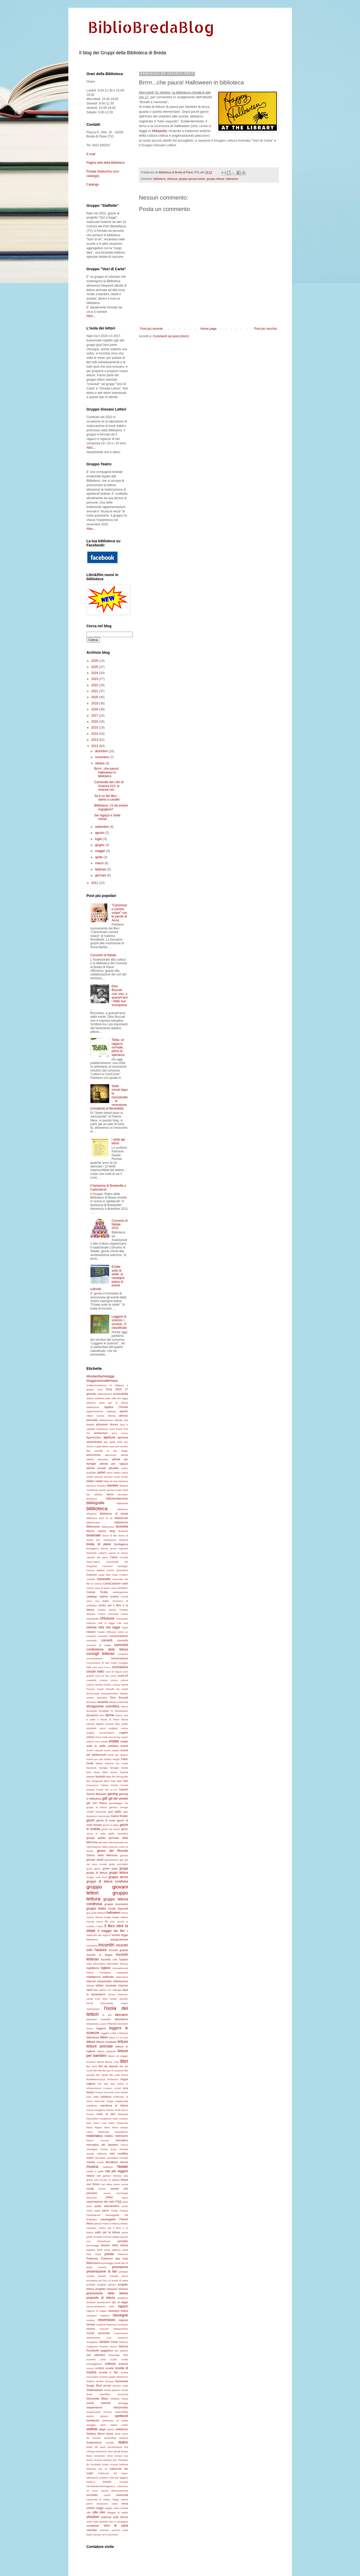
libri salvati (102, 2074)
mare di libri (105, 2114)
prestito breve (119, 2276)
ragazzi (123, 2306)
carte (125, 1583)
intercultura (122, 1977)
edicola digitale (95, 1723)
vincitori (93, 2517)
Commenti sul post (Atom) (171, 336)
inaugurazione (119, 1939)
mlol (112, 2153)
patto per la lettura (107, 2232)
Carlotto (91, 1579)
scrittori (99, 2368)
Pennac (107, 2236)
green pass (110, 1868)
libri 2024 (92, 2066)
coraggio (123, 1662)
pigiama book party (98, 2249)
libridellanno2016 (96, 2079)
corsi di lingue (114, 1671)
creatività (91, 1680)
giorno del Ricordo (112, 1851)
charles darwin (106, 1609)
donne (109, 1715)
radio (111, 2306)
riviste (114, 2341)
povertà (102, 2267)
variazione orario (107, 2503)
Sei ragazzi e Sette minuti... (107, 817)
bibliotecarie (93, 1522)
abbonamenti (104, 1393)
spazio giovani (97, 2416)
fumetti (124, 1785)
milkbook (102, 2153)
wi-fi (104, 2534)
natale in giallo (95, 2171)
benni (110, 1494)
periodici (122, 2241)
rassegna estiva (118, 2310)
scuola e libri (108, 2372)
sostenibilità (121, 2411)
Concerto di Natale (103, 955)
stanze (110, 2429)
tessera (98, 2460)
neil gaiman (104, 2175)
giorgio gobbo (96, 1837)
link (99, 2083)
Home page (208, 329)
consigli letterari (101, 1654)
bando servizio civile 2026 (113, 1490)
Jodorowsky (106, 2003)
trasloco (91, 2481)
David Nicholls (106, 1689)
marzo (99, 863)
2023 (95, 679)
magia (110, 2101)
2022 (95, 685)
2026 (95, 661)
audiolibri (91, 1472)
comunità (92, 1640)
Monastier (100, 2157)
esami (124, 1737)
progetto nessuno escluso (111, 2288)
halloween (232, 178)
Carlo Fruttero (120, 1574)
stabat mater (119, 2424)
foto (125, 1780)
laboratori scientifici (99, 2019)
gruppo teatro (96, 1908)
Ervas (117, 1737)
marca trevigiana (96, 2110)
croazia (103, 1680)
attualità (114, 1468)
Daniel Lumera (111, 1684)
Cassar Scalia (97, 1592)
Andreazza (102, 1429)
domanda (92, 1710)
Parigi (114, 2210)
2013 (95, 740)
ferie (89, 1772)
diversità (123, 1702)
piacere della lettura (114, 2245)
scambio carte (96, 2359)
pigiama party (120, 2249)
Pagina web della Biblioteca (106, 162)
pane (89, 2206)
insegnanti (122, 1972)
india (89, 1963)
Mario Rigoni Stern (98, 2127)
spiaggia (91, 2424)
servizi (107, 2385)
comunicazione (118, 1635)
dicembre (102, 751)
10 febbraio (116, 1385)
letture (123, 2041)
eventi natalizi (112, 1750)
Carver (90, 1588)
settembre (102, 827)
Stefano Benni (96, 2433)
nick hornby (100, 2179)
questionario (103, 2302)
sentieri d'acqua (105, 2381)
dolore (124, 1706)
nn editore (114, 2179)
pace (125, 2201)
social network (99, 2403)
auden (124, 1468)
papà (97, 2210)
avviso (124, 1476)
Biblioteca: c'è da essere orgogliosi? (111, 807)
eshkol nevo (93, 1741)
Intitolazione (120, 1981)
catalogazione (120, 1592)
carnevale (103, 1579)
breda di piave (99, 1544)
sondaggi (123, 2403)
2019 (95, 703)
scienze (123, 2363)
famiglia (103, 1767)
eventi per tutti (95, 1759)
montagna (112, 2157)
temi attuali (114, 2451)
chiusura (172, 178)
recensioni (106, 2320)
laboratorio (121, 2019)
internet (91, 1981)
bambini (112, 1485)
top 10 (103, 2468)
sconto (90, 2368)
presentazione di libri (102, 2271)
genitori (113, 1807)
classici (91, 1631)
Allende (118, 1420)
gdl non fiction (97, 1803)
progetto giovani (106, 2284)
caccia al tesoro (118, 1552)
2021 (95, 691)
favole (124, 1767)
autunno (98, 1476)
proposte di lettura (101, 2298)
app (106, 1442)
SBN (125, 2355)
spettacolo (93, 2420)
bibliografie (96, 1503)
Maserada (103, 2131)
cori (89, 1667)
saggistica (106, 2350)
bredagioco (93, 1548)
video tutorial (121, 2508)
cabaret (103, 1552)
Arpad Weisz (102, 1446)
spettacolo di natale (115, 2420)
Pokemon (122, 2254)
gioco (124, 1829)
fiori (88, 1781)
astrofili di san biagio (111, 1450)
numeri (102, 2188)
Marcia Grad (113, 2110)
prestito (102, 2276)
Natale (122, 2166)
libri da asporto (108, 2066)
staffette (92, 2429)
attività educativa (97, 1459)
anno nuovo (120, 1433)
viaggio (108, 2508)
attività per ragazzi (114, 1463)
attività (124, 1455)
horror (99, 1921)
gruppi (123, 1868)
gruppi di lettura (97, 1872)
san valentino (96, 2354)
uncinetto (92, 2494)
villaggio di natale (117, 2512)
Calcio (114, 1557)
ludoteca (106, 2096)
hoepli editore (120, 1917)
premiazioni (120, 2267)
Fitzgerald (97, 1781)
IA (106, 1921)
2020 (95, 697)
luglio (99, 839)
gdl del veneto (118, 1798)
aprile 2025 (116, 1442)
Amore (114, 1424)
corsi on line (102, 1675)
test (114, 2460)
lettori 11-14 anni (118, 2037)
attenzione (110, 1455)
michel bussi (109, 2149)
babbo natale (95, 1481)
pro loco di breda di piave (113, 2280)
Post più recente (151, 329)
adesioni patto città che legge (111, 1398)
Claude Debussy (106, 1631)
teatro (123, 2442)
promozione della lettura (107, 2293)
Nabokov (108, 2166)
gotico (97, 1868)
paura (125, 2232)
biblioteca (160, 178)
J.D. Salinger (114, 1990)
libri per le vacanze (113, 2070)
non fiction (93, 2184)
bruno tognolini (119, 1548)
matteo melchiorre (116, 2135)
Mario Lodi (99, 2123)
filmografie (122, 1776)
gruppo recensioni (116, 1904)
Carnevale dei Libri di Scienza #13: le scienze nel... (108, 785)
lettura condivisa (106, 2041)
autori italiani (113, 1472)
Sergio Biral (94, 2385)
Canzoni (92, 1574)
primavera (92, 2280)
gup (89, 1912)
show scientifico (98, 2394)
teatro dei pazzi (96, 2447)
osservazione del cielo (101, 2201)
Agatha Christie (116, 1407)
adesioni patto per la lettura (107, 1402)
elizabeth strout (96, 1728)
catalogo (92, 1596)
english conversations (101, 1732)
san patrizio (121, 2350)
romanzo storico (108, 2346)
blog (112, 1531)
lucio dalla (93, 2096)
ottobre (100, 763)
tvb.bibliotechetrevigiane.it (101, 2486)
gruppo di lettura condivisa (107, 1881)
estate (114, 1741)
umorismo (122, 2486)
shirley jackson (112, 2390)
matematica (95, 2136)
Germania (100, 1811)
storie (117, 2433)
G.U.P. (113, 1789)
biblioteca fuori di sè (100, 1518)
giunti (90, 1868)
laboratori (121, 2015)
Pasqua (124, 2210)
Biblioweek (93, 1526)
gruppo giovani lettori (192, 178)
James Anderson (118, 1994)
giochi (91, 1820)
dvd (126, 1715)
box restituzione (106, 1539)
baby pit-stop (110, 1481)
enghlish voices (118, 1728)
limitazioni (112, 2079)
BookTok (123, 1531)
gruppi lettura (118, 1872)
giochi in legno (111, 1825)
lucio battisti (121, 2092)
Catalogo (93, 184)
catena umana (109, 1596)
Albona (112, 1415)
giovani (124, 1855)
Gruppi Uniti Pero (97, 1877)
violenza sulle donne (114, 2517)
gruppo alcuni (118, 1877)
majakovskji (121, 2101)
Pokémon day (110, 2258)
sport (103, 2424)
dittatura (113, 1702)
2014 (95, 734)
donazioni (93, 1715)
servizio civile (120, 2385)
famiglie (114, 1767)
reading (91, 2320)
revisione (123, 2324)
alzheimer (102, 1424)
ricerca (91, 2328)
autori (101, 1472)
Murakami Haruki (117, 2162)
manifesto (92, 2105)
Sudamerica (94, 2442)
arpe (111, 1446)
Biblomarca (108, 1526)
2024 (95, 673)
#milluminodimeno (97, 1385)
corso (113, 1675)
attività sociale (96, 1468)
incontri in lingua (100, 1954)
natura (91, 2175)
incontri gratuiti (118, 1950)
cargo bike (104, 1574)
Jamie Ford (93, 1998)
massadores (121, 2131)
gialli (110, 1811)
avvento (108, 1476)
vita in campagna (118, 2521)
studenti (123, 2437)
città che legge (109, 1627)
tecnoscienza (115, 2447)
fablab (99, 1763)
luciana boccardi (104, 2092)
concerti (106, 1640)
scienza (110, 2364)
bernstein (123, 1494)
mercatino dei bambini (102, 2144)
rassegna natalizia (98, 2315)
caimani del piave (97, 1557)
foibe (119, 1781)
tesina (90, 2460)
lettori (104, 2037)
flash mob (109, 1781)
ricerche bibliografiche (114, 2328)
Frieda (114, 1785)
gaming (113, 1794)
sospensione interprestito (107, 2407)
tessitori (107, 2460)
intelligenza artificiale (100, 1976)
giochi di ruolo (105, 1820)
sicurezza (122, 2394)
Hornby (91, 1921)
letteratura (93, 2037)
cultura (124, 1680)
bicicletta (122, 1526)
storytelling (110, 2437)
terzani (118, 2455)
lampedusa (93, 2023)
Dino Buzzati (119, 1697)
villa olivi (99, 2512)
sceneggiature (94, 2363)
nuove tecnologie (115, 2193)
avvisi (117, 1476)
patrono (98, 2223)
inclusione (92, 1945)
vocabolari (93, 2525)
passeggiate (108, 2219)
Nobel (124, 2179)
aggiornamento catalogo (101, 1411)
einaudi (109, 1723)
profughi (91, 2284)
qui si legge (120, 2302)
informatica (99, 1963)
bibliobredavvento (117, 1498)
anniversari (101, 1433)
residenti (101, 2324)
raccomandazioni (96, 2306)
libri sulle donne (118, 2074)
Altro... (91, 316)
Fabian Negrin (112, 1759)
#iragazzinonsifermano (102, 1381)
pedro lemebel (94, 2236)
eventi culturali (95, 1750)
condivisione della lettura (107, 1649)
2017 (95, 715)
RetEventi (111, 2324)
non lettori (107, 2184)
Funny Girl (102, 1789)
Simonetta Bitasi (97, 2398)
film (114, 1776)
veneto (91, 2507)
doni (102, 1715)
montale (123, 2157)
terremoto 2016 (104, 2455)
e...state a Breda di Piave (103, 1719)
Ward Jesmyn (94, 2534)
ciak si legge (106, 1623)
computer (102, 1636)
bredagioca (121, 1544)
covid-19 (122, 1675)
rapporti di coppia (97, 2310)
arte (117, 1446)
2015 (95, 727)
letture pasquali (106, 2051)
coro (94, 1667)
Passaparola (93, 2215)
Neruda (117, 2175)
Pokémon (93, 2258)
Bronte (104, 1548)
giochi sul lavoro (110, 1829)
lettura (91, 2042)
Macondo (99, 2101)
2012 (95, 746)
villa (89, 2512)
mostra (91, 2162)
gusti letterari (98, 1912)
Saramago (114, 2355)
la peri (107, 2014)
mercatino (122, 2140)
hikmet (99, 1917)
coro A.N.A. (104, 1667)
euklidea (113, 1745)
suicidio (110, 2442)
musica (93, 2166)
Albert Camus (95, 1415)
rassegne (120, 2315)
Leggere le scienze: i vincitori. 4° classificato (119, 1322)
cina (125, 1623)
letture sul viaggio (118, 2056)
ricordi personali (98, 2333)
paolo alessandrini (107, 2206)
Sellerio (91, 2381)
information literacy (117, 1963)
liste (106, 2083)
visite (89, 2521)
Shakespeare (95, 2390)
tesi (126, 2455)
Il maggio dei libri (111, 1931)
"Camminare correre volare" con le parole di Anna (119, 912)
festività (100, 1776)
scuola (110, 2368)
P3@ (118, 2201)
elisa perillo (121, 1723)
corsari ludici (95, 1671)
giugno (100, 845)
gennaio (101, 875)
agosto (100, 833)
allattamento (106, 1420)
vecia (124, 2503)
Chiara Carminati (108, 1614)
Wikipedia (159, 131)
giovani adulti (95, 1859)
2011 (95, 883)
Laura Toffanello (108, 2023)
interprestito (104, 1981)
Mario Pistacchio (118, 2123)
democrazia (93, 1693)
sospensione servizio (99, 2411)
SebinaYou (122, 2376)
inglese (105, 1968)
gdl (104, 1798)
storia (109, 2433)
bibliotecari (121, 1518)
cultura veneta (94, 1684)
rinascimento (121, 2333)
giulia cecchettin (118, 1864)
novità (90, 2188)
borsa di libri (109, 1535)
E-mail (91, 154)
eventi (124, 1745)
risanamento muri (99, 2337)
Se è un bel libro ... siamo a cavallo (107, 797)
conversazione (95, 1658)
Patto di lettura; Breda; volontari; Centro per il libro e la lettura (107, 2228)
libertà (100, 2061)
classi (125, 1627)
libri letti (97, 2070)
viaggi (99, 2507)
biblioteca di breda (114, 1513)
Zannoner (112, 2534)
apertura (109, 1437)
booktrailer (94, 1535)
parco (105, 2210)
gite (121, 1859)
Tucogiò (123, 2481)
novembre (102, 757)
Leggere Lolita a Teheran (114, 2033)
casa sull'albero (119, 1588)
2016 (95, 721)
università (122, 2494)
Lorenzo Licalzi (112, 2088)
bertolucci (92, 1498)
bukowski (92, 1552)
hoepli (107, 1917)
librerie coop (112, 2061)
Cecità (124, 1596)
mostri (100, 2162)
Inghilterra (93, 1968)
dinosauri (92, 1702)
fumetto (91, 1789)
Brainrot (123, 1539)
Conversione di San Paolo (102, 1662)
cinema (92, 1627)
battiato (98, 1494)
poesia (109, 2254)
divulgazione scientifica (103, 1706)
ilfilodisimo (92, 1939)
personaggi (93, 2245)
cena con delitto (98, 1601)
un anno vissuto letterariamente (107, 2490)
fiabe (108, 1776)
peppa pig (118, 2236)
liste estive (117, 2083)
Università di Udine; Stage (103, 2499)
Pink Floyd (94, 2254)
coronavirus (120, 1667)
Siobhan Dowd (119, 2398)
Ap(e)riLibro (94, 1437)
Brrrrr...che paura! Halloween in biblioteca (106, 772)
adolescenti (93, 1407)
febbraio (101, 869)
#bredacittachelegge (101, 1376)
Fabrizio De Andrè (116, 1763)
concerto (122, 1640)
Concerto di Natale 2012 (119, 1224)
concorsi (121, 1645)
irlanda (90, 1985)
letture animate (100, 2046)
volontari (92, 2530)
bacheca (123, 1481)
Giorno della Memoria (102, 1855)
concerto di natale (99, 1645)
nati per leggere (116, 2171)
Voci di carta (116, 2525)
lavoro (90, 2028)
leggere (101, 2028)
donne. (119, 1715)
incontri (106, 1944)
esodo (104, 1741)
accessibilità (120, 1393)
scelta (124, 2359)
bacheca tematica (96, 1485)
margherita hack (109, 2118)
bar (88, 1494)
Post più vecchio (265, 329)
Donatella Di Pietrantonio (113, 1710)
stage (102, 2429)
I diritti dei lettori (118, 1141)
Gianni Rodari (119, 1816)
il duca (99, 1926)
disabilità (102, 1701)
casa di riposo (102, 1588)
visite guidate (100, 2521)
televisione (101, 2451)
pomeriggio (107, 2263)
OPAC (109, 2197)
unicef (107, 2495)
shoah (124, 2390)
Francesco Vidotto (97, 1785)
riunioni (104, 2342)
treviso (107, 2481)
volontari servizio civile (114, 2530)
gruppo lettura (215, 178)
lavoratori (123, 2023)
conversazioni (119, 1658)
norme (124, 2184)
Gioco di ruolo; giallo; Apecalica (107, 1833)
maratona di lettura (114, 2105)
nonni (117, 2184)
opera (125, 2197)
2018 (95, 709)
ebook (124, 1719)
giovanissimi (111, 1859)
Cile (119, 1623)
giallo (118, 1811)
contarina (123, 1654)
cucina (114, 1680)
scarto (113, 2359)
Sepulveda (121, 2381)
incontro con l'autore (114, 1959)
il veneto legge (118, 1935)
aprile (99, 857)
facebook (92, 1767)
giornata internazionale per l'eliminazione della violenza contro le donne (107, 1847)
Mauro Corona (98, 2140)
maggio (100, 851)
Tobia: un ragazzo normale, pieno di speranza (118, 1047)
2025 (95, 667)
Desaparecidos (109, 1693)
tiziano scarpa (110, 2464)
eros (110, 1737)
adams (90, 1398)
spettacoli (121, 2416)
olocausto (92, 2197)
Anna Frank (115, 1429)
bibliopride (122, 1503)
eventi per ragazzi (117, 1754)
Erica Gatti (101, 1737)
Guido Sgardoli (118, 1908)
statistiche (121, 2429)
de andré (122, 1689)
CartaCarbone (112, 1583)
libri (124, 2061)
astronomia (93, 1454)
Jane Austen (109, 1998)
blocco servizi (96, 1531)
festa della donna (105, 1772)
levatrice (91, 2061)
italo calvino (99, 1990)
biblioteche (121, 1522)
